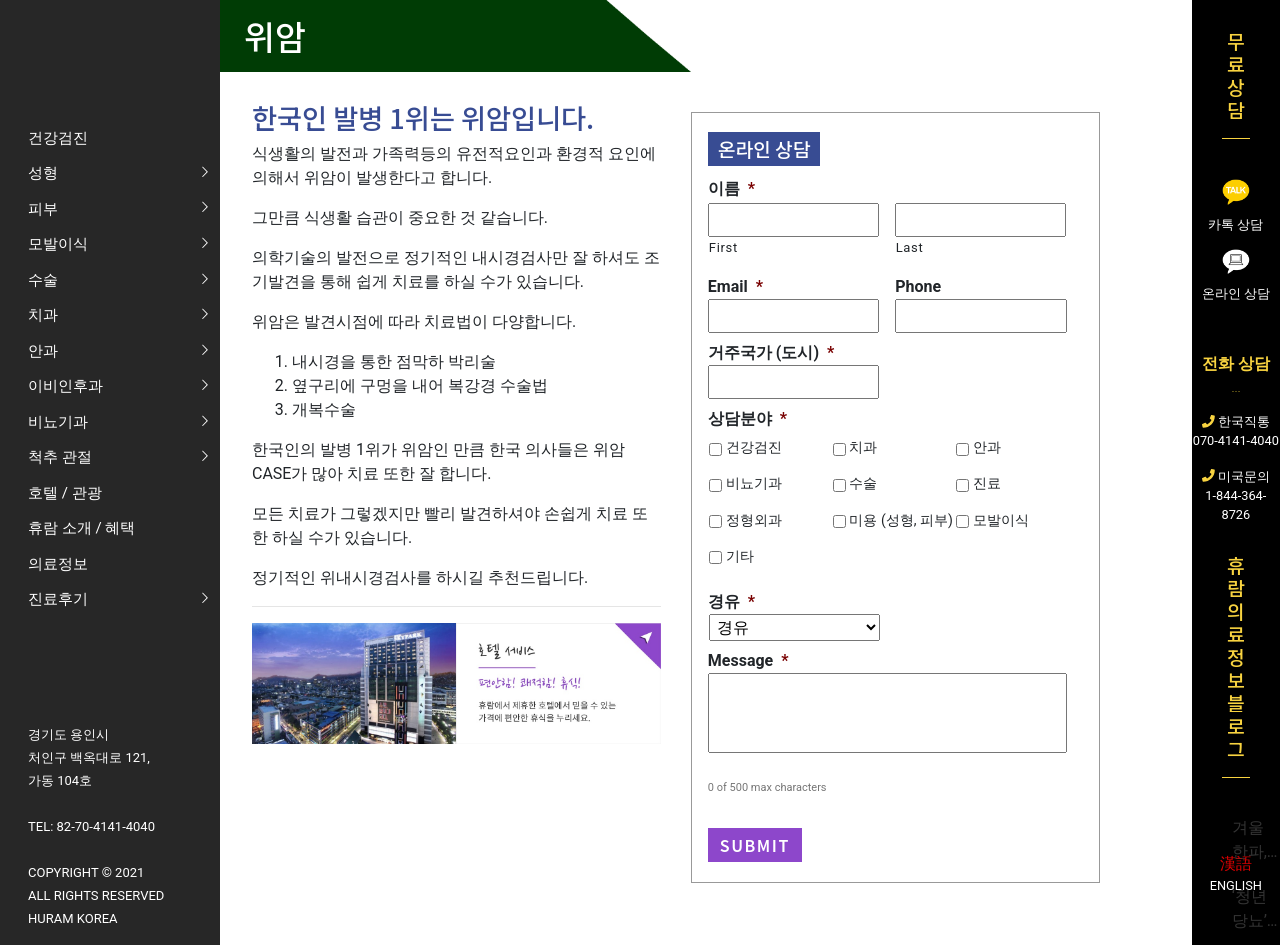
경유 (731, 601)
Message (748, 660)
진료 (987, 483)
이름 (731, 188)
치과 (863, 447)
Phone (918, 286)
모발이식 (1001, 520)
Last (910, 247)
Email (735, 286)
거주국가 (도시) (771, 352)
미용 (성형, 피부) (900, 520)
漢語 (1236, 863)
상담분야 (747, 418)
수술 (863, 483)
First (723, 247)
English (1236, 885)
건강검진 (754, 447)
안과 (987, 447)
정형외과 (754, 520)
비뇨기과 (754, 483)
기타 (740, 556)
